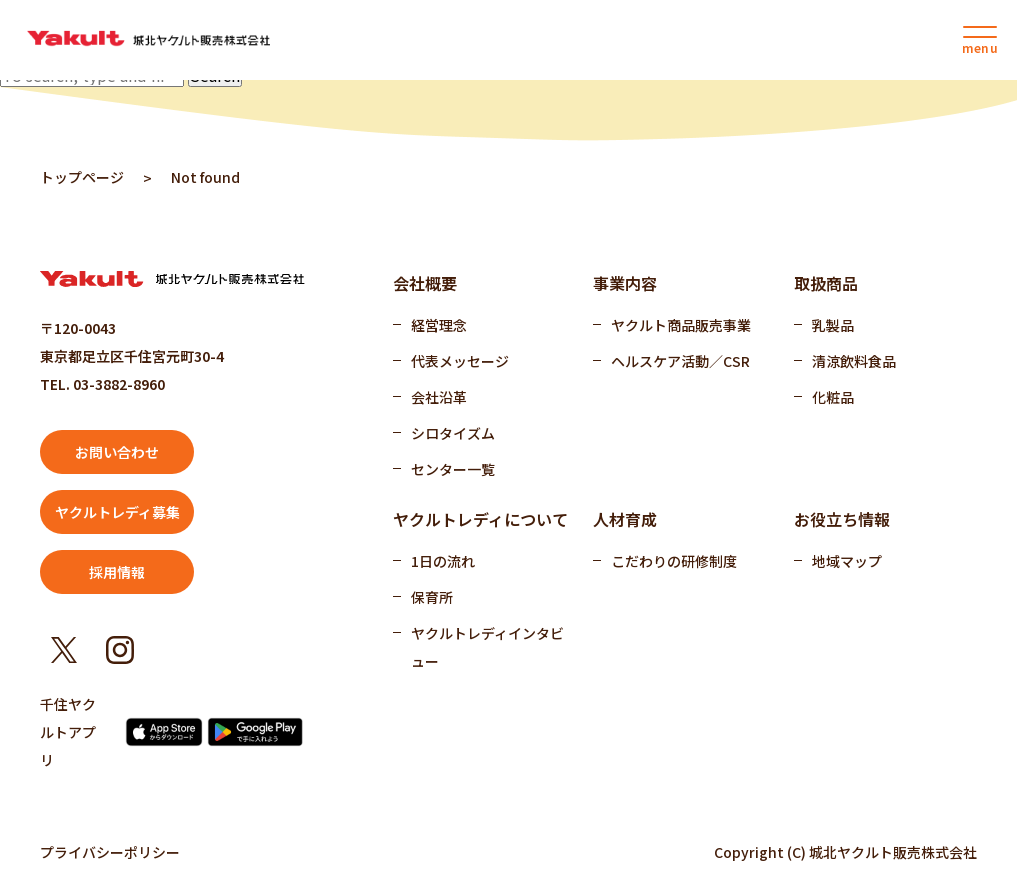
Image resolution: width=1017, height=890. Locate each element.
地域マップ (847, 561)
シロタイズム (453, 433)
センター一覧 (453, 469)
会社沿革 (439, 397)
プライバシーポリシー (110, 852)
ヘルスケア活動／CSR (680, 361)
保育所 (432, 597)
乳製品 (833, 325)
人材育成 (625, 519)
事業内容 (625, 283)
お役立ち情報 (842, 519)
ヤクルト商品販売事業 (681, 325)
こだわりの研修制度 (674, 561)
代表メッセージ (460, 361)
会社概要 (425, 283)
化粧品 (833, 397)
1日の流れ (443, 561)
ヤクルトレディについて (480, 519)
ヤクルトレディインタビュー (487, 647)
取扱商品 (826, 283)
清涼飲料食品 (854, 361)
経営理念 (439, 325)
